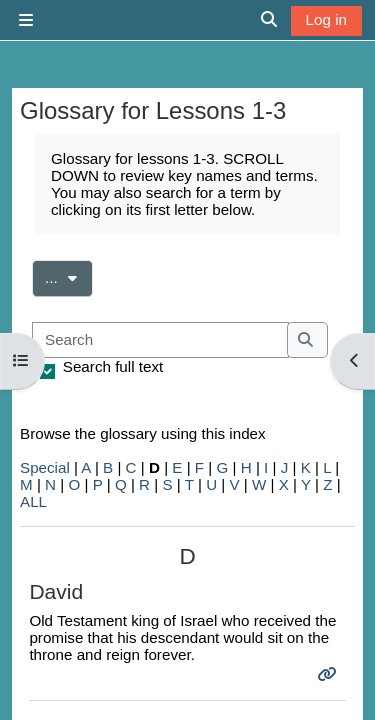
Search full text (113, 366)
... (69, 276)
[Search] (160, 340)
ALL (33, 501)
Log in (326, 19)
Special (45, 467)
